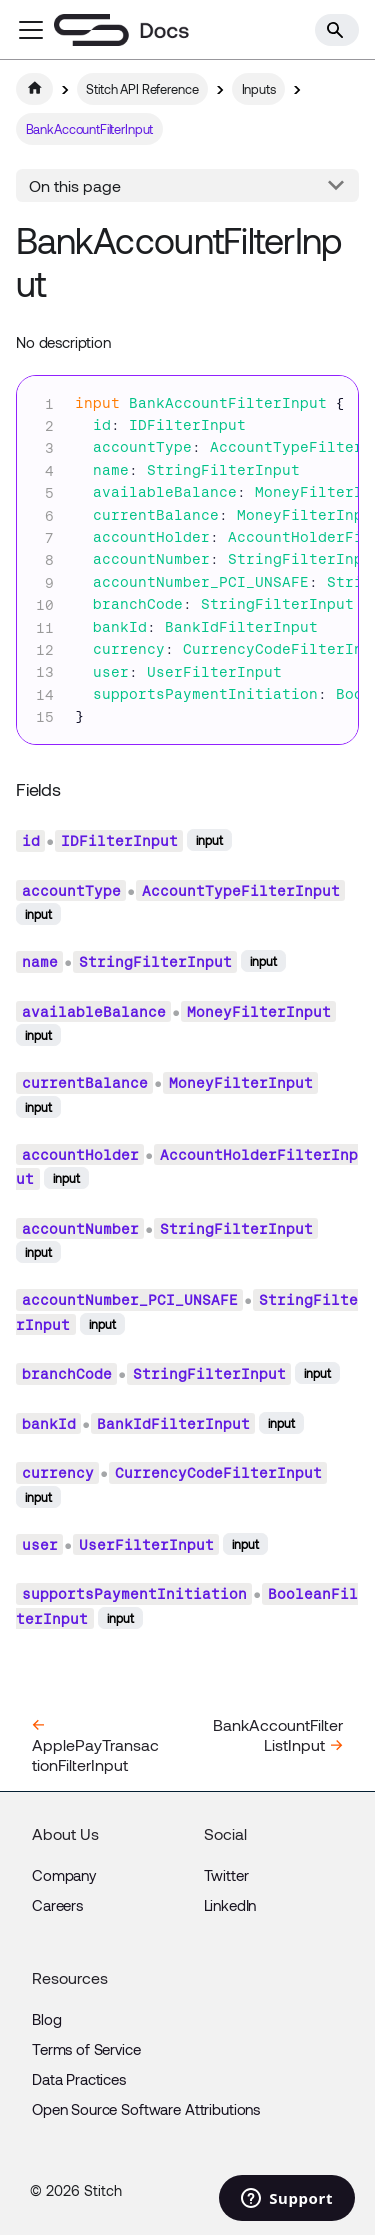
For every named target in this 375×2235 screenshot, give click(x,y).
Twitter (226, 1875)
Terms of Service (86, 2049)
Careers (57, 1905)
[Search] (337, 30)
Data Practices (79, 2079)
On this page (75, 185)
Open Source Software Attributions (146, 2109)
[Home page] (34, 89)
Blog (46, 2019)
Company (64, 1875)
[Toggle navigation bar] (31, 30)
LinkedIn (230, 1905)
